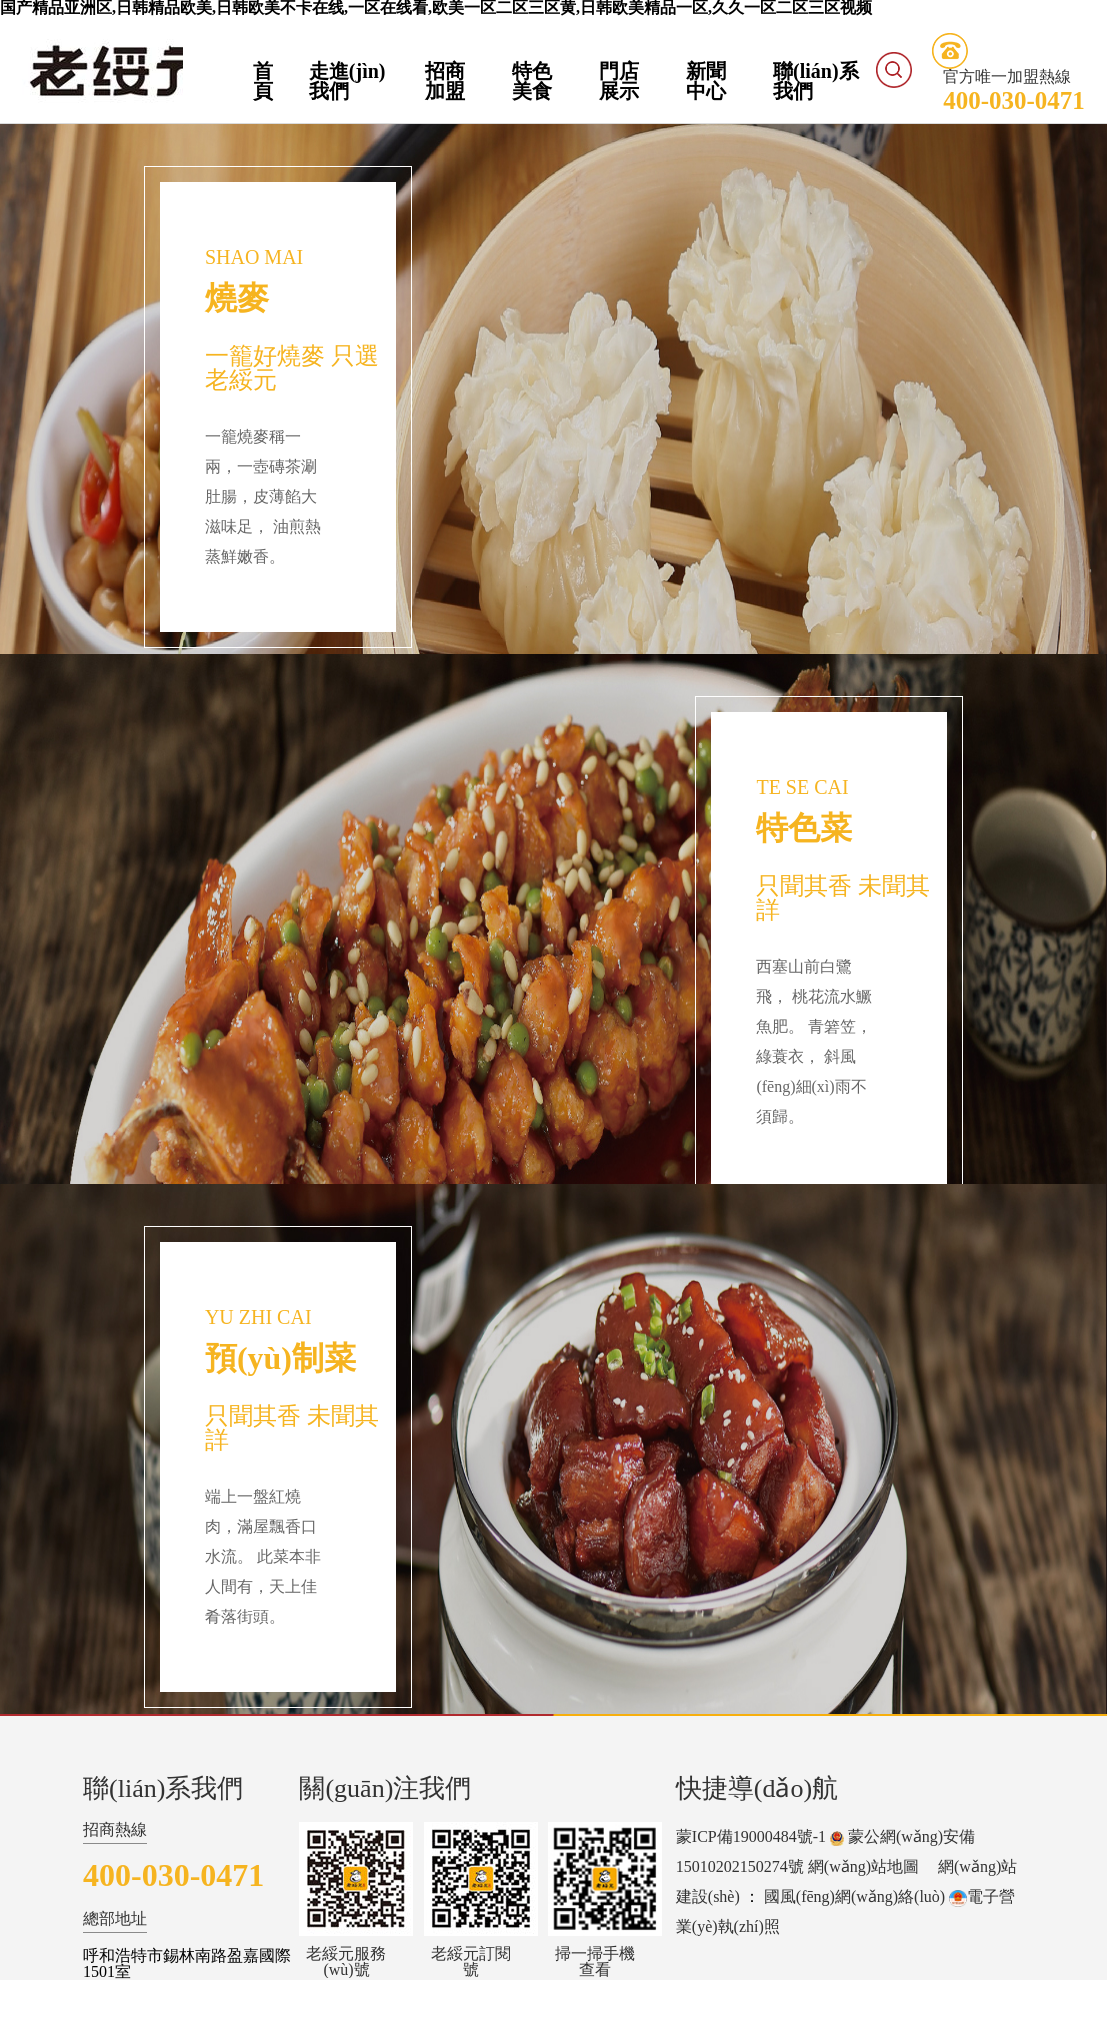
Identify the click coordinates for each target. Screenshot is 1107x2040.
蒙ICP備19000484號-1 (751, 1836)
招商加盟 (445, 81)
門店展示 (619, 81)
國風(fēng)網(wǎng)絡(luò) (854, 1896)
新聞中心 (706, 81)
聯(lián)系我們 (816, 81)
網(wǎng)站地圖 (863, 1866)
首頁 (263, 81)
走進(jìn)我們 (347, 81)
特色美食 (532, 81)
